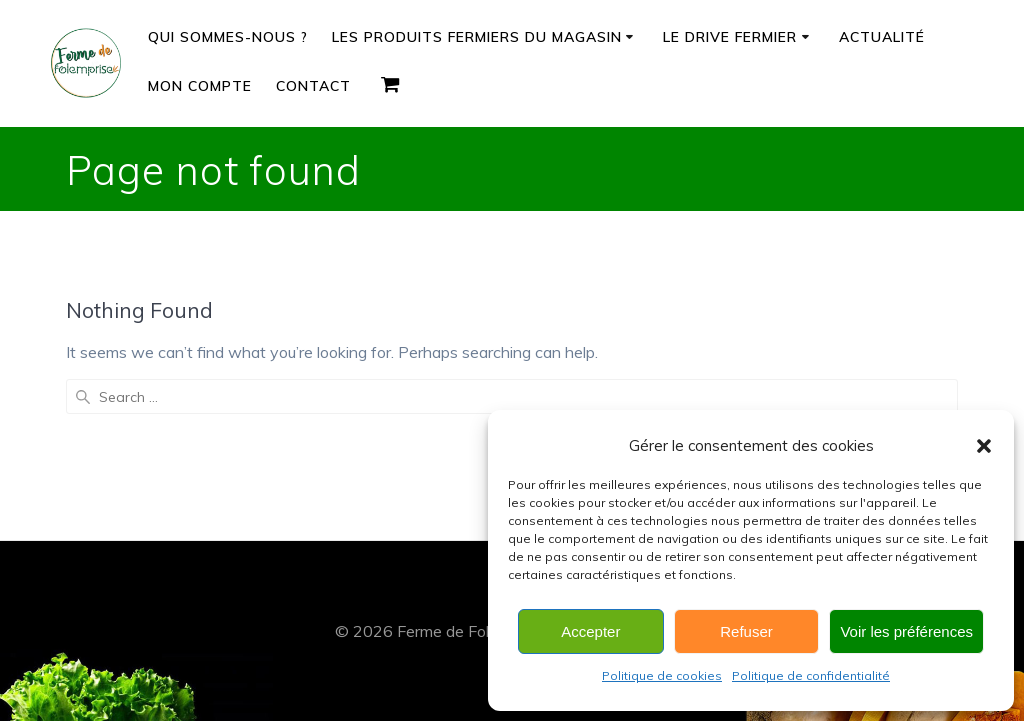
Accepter (590, 631)
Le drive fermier (730, 37)
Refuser (746, 631)
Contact (313, 86)
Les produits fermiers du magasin (477, 37)
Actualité (882, 37)
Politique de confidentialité (811, 675)
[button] (984, 446)
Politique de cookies (662, 675)
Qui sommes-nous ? (228, 37)
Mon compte (200, 86)
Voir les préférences (906, 631)
